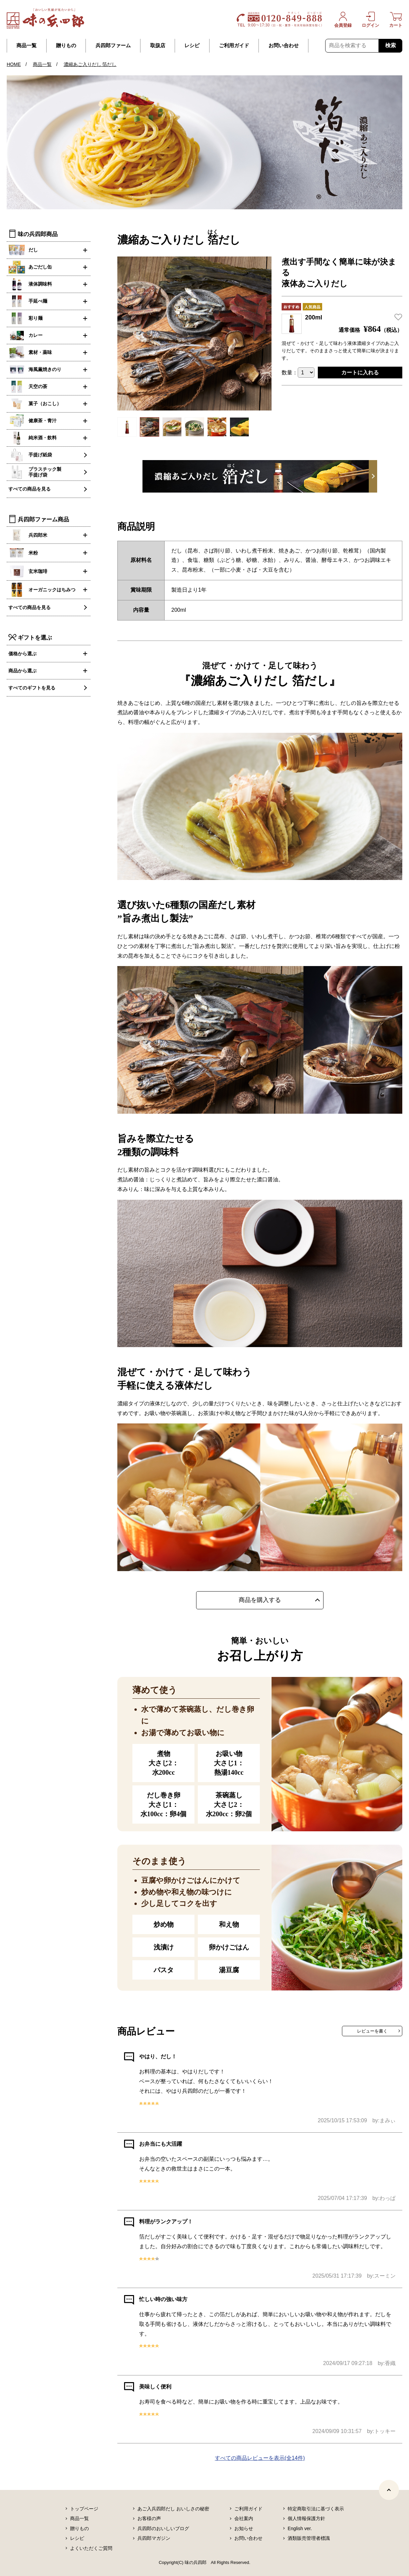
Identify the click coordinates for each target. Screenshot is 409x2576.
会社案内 (243, 2518)
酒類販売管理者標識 (309, 2538)
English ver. (300, 2528)
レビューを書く (372, 2031)
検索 (390, 45)
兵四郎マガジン (153, 2538)
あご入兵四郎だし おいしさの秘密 (173, 2508)
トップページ (84, 2508)
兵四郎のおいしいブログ (163, 2528)
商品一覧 (26, 45)
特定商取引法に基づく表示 (316, 2508)
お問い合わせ (284, 45)
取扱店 (157, 45)
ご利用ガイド (234, 45)
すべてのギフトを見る (31, 687)
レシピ (191, 45)
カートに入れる (360, 372)
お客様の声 (149, 2518)
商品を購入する (260, 1600)
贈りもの (66, 45)
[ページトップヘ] (389, 2490)
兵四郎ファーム (113, 45)
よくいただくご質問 (91, 2548)
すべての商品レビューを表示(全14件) (260, 2458)
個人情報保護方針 (306, 2518)
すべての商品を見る (29, 489)
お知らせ (243, 2528)
